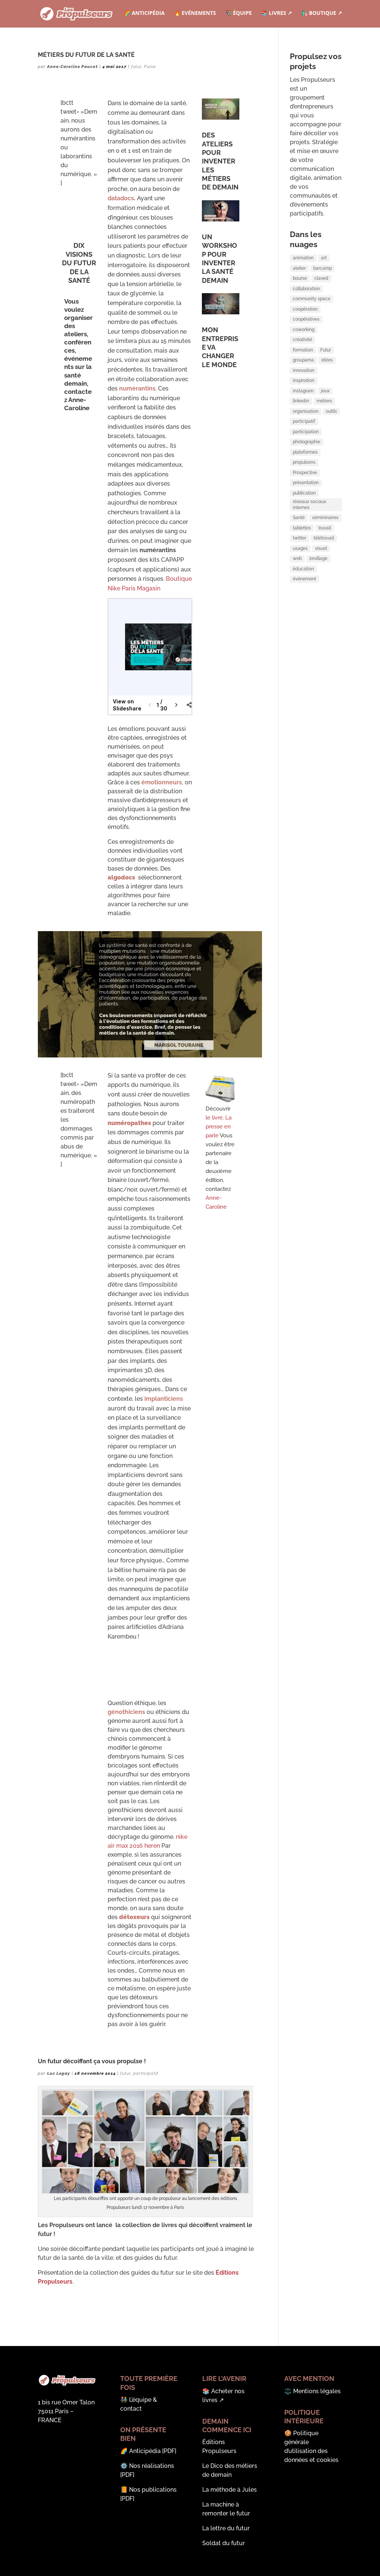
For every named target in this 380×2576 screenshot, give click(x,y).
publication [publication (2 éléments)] (304, 531)
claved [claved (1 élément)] (321, 282)
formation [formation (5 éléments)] (303, 365)
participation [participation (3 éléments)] (306, 460)
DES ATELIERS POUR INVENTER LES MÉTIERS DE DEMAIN (220, 161)
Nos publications (153, 2489)
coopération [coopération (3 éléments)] (305, 317)
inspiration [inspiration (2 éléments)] (303, 401)
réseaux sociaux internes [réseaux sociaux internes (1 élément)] (309, 548)
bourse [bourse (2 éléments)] (300, 282)
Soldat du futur (223, 2543)
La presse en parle (219, 1126)
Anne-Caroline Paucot (72, 66)
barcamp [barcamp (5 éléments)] (322, 270)
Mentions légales (317, 2391)
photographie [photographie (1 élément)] (306, 472)
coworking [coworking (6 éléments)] (303, 341)
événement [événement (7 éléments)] (304, 635)
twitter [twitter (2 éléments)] (299, 588)
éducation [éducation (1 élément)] (303, 623)
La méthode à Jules (229, 2489)
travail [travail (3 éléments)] (324, 576)
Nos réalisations (151, 2465)
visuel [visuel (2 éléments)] (321, 600)
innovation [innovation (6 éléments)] (303, 389)
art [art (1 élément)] (324, 258)
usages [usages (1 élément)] (300, 600)
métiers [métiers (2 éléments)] (324, 424)
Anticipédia (145, 2451)
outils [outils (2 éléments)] (331, 436)
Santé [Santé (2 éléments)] (299, 564)
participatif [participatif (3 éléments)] (304, 448)
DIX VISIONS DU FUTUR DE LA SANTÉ (79, 263)
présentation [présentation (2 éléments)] (306, 519)
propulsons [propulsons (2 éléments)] (304, 496)
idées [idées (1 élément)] (327, 377)
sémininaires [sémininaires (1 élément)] (325, 564)
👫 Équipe (238, 15)
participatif (145, 2073)
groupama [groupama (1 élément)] (303, 377)
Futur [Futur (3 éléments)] (325, 365)
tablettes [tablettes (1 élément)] (302, 576)
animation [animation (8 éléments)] (303, 258)
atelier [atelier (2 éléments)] (299, 270)
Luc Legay (58, 2073)
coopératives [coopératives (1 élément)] (306, 329)
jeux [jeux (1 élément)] (325, 412)
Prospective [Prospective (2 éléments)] (305, 508)
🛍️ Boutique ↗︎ (321, 15)
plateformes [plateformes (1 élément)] (305, 484)
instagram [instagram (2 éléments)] (303, 412)
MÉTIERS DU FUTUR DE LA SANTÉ (86, 54)
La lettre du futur (226, 2528)
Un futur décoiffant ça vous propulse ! (92, 2061)
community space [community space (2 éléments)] (311, 305)
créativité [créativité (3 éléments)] (302, 353)
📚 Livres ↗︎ (276, 15)
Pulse (150, 66)
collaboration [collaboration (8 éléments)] (306, 294)
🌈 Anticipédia (143, 15)
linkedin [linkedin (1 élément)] (301, 424)
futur (136, 66)
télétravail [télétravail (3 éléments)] (324, 588)
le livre (214, 1117)
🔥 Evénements (194, 15)
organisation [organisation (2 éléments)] (305, 436)
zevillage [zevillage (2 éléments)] (318, 612)
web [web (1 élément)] (297, 612)
